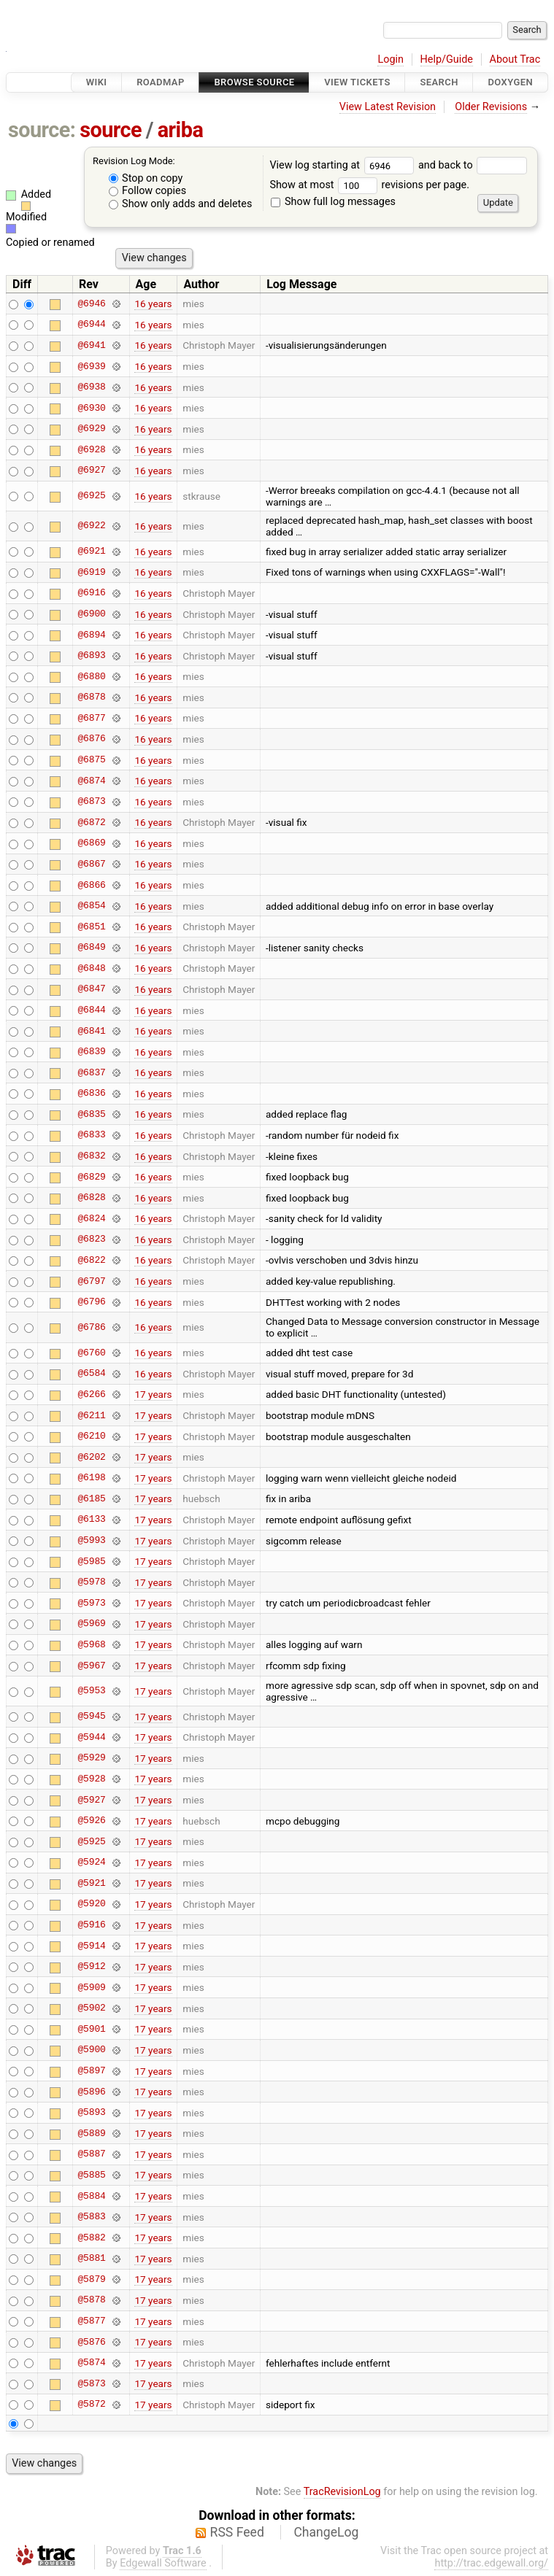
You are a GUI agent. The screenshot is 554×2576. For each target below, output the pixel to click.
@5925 (91, 1841)
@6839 (91, 1052)
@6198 (91, 1478)
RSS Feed (237, 2532)
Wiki (96, 82)
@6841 (91, 1030)
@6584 (91, 1373)
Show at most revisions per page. (369, 185)
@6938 (91, 387)
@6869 (91, 843)
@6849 (91, 947)
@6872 (91, 822)
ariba (181, 129)
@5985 (91, 1561)
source (111, 129)
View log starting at (343, 165)
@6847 (91, 989)
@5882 (91, 2237)
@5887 (91, 2154)
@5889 (91, 2133)
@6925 (91, 496)
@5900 (91, 2050)
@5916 (91, 1925)
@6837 (91, 1072)
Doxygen (510, 82)
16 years (153, 303)
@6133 (91, 1519)
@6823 (91, 1239)
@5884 (91, 2195)
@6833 (91, 1135)
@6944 (91, 324)
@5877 (91, 2321)
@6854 (91, 906)
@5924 (91, 1862)
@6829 (91, 1176)
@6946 (91, 303)
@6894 (91, 634)
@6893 (91, 655)
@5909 (91, 1987)
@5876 (91, 2341)
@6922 (91, 526)
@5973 (91, 1602)
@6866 (91, 884)
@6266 (91, 1394)
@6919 (91, 572)
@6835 (91, 1114)
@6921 (91, 551)
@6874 (91, 780)
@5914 (91, 1945)
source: (42, 129)
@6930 (91, 407)
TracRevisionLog (342, 2492)
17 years (153, 1394)
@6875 (91, 760)
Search (439, 82)
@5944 (91, 1737)
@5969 (91, 1624)
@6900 (91, 614)
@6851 (91, 926)
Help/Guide (446, 59)
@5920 (91, 1904)
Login (390, 59)
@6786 (91, 1327)
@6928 (91, 449)
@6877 (91, 717)
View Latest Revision (387, 107)
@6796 (91, 1302)
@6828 (91, 1197)
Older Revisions (491, 107)
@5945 (91, 1716)
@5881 (91, 2258)
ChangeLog (325, 2532)
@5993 (91, 1540)
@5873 (91, 2383)
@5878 (91, 2300)
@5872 (91, 2404)
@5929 (91, 1758)
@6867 (91, 863)
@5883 (91, 2217)
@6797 (91, 1281)
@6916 (91, 593)
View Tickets (357, 82)
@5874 (91, 2363)
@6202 (91, 1456)
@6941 (91, 345)
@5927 (91, 1799)
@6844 (91, 1010)
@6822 (91, 1259)
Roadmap (160, 82)
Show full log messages (333, 202)
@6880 (91, 676)
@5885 (91, 2174)
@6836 (91, 1093)
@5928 (91, 1778)
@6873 (91, 801)
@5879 (91, 2279)
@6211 (91, 1415)
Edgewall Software (163, 2563)
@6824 (91, 1218)
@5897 (91, 2071)
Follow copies (148, 191)
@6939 (91, 366)
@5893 (91, 2112)
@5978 (91, 1582)
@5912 (91, 1966)
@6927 (91, 470)
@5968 (91, 1644)
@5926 (91, 1820)
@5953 (91, 1691)
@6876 (91, 739)
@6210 (91, 1436)
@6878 (91, 697)
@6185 (91, 1498)
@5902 (91, 2008)
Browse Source (254, 82)
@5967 (91, 1665)
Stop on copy (146, 178)
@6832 (91, 1156)
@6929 (91, 429)
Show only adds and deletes (181, 204)
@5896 (91, 2091)
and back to (472, 165)
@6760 (91, 1352)
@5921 (91, 1883)
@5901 (91, 2028)
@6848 (91, 968)
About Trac (515, 59)
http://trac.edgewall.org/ (491, 2563)
